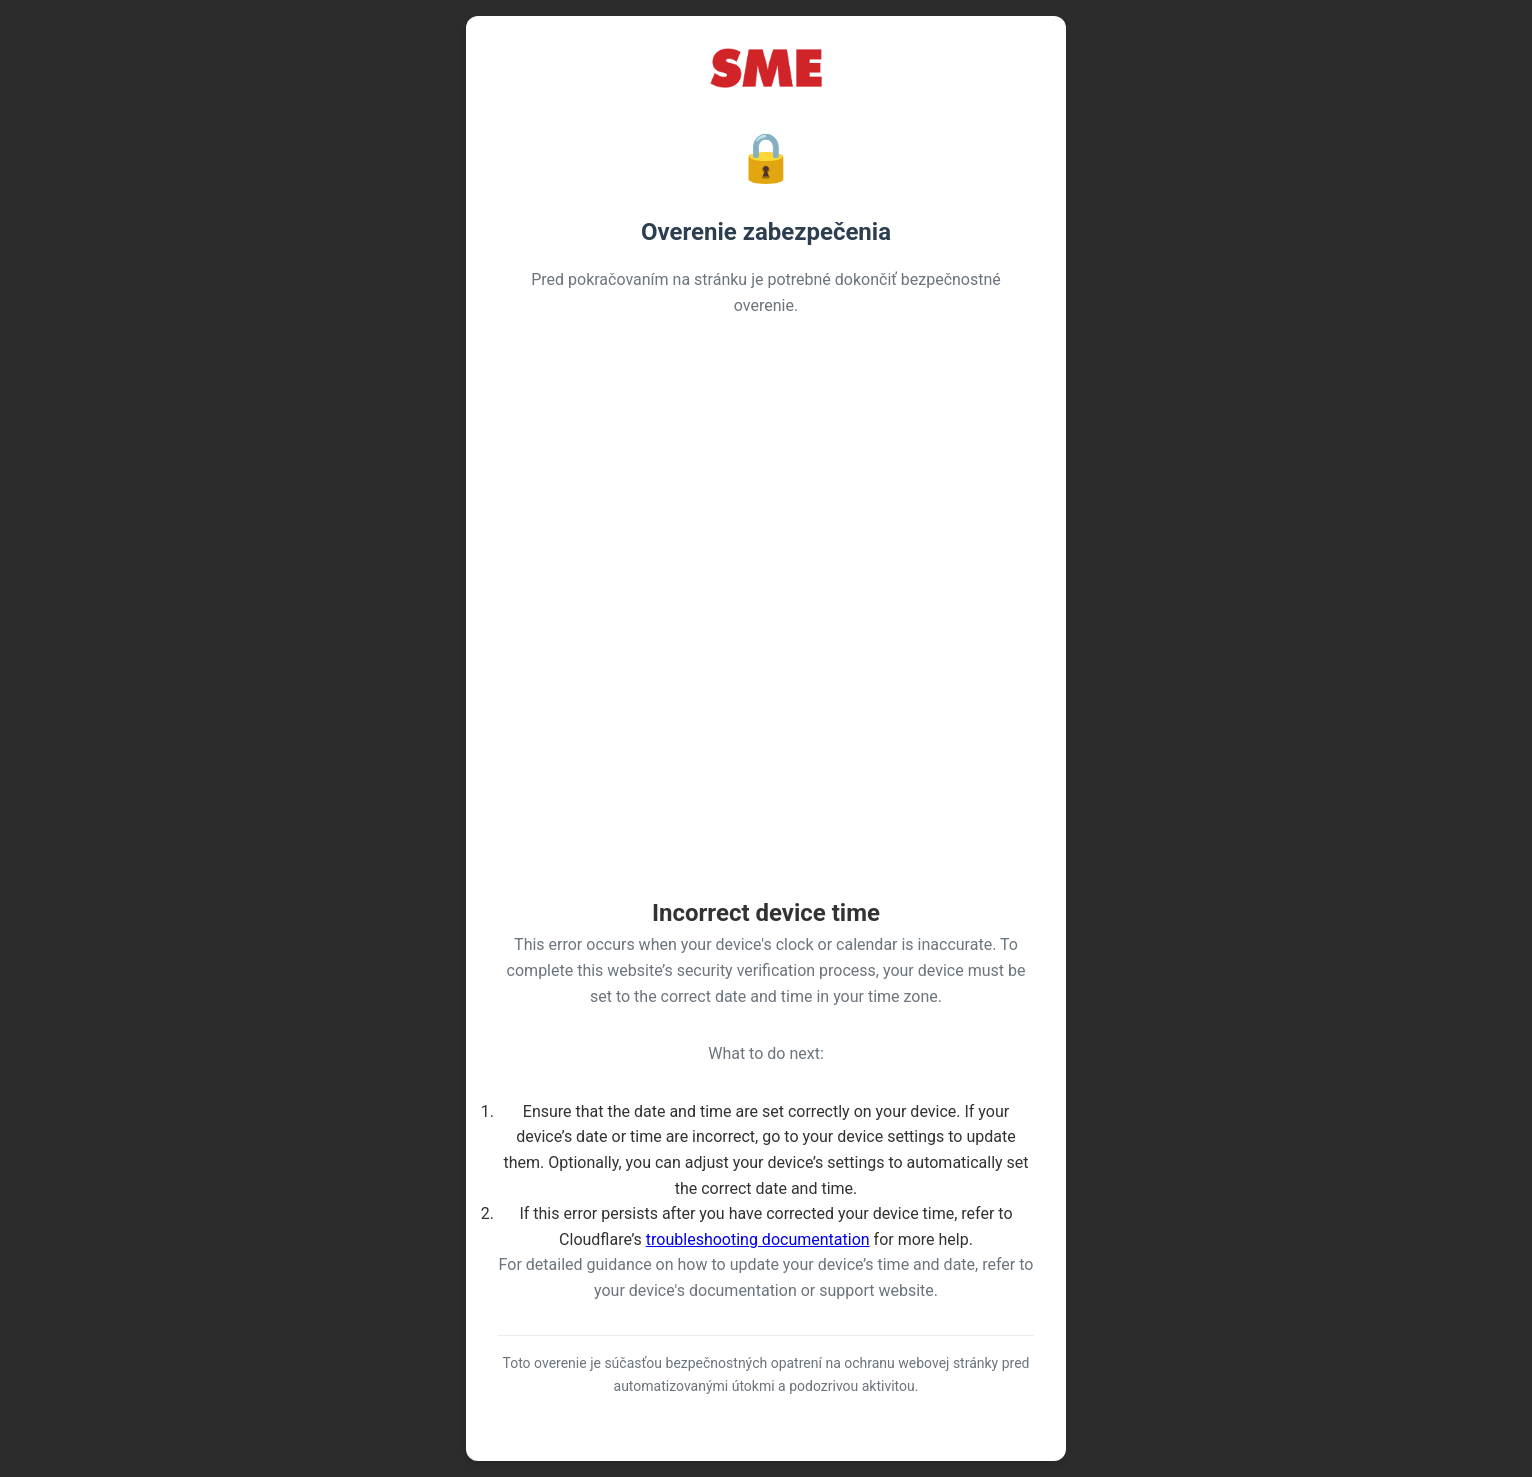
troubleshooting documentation (758, 1239)
